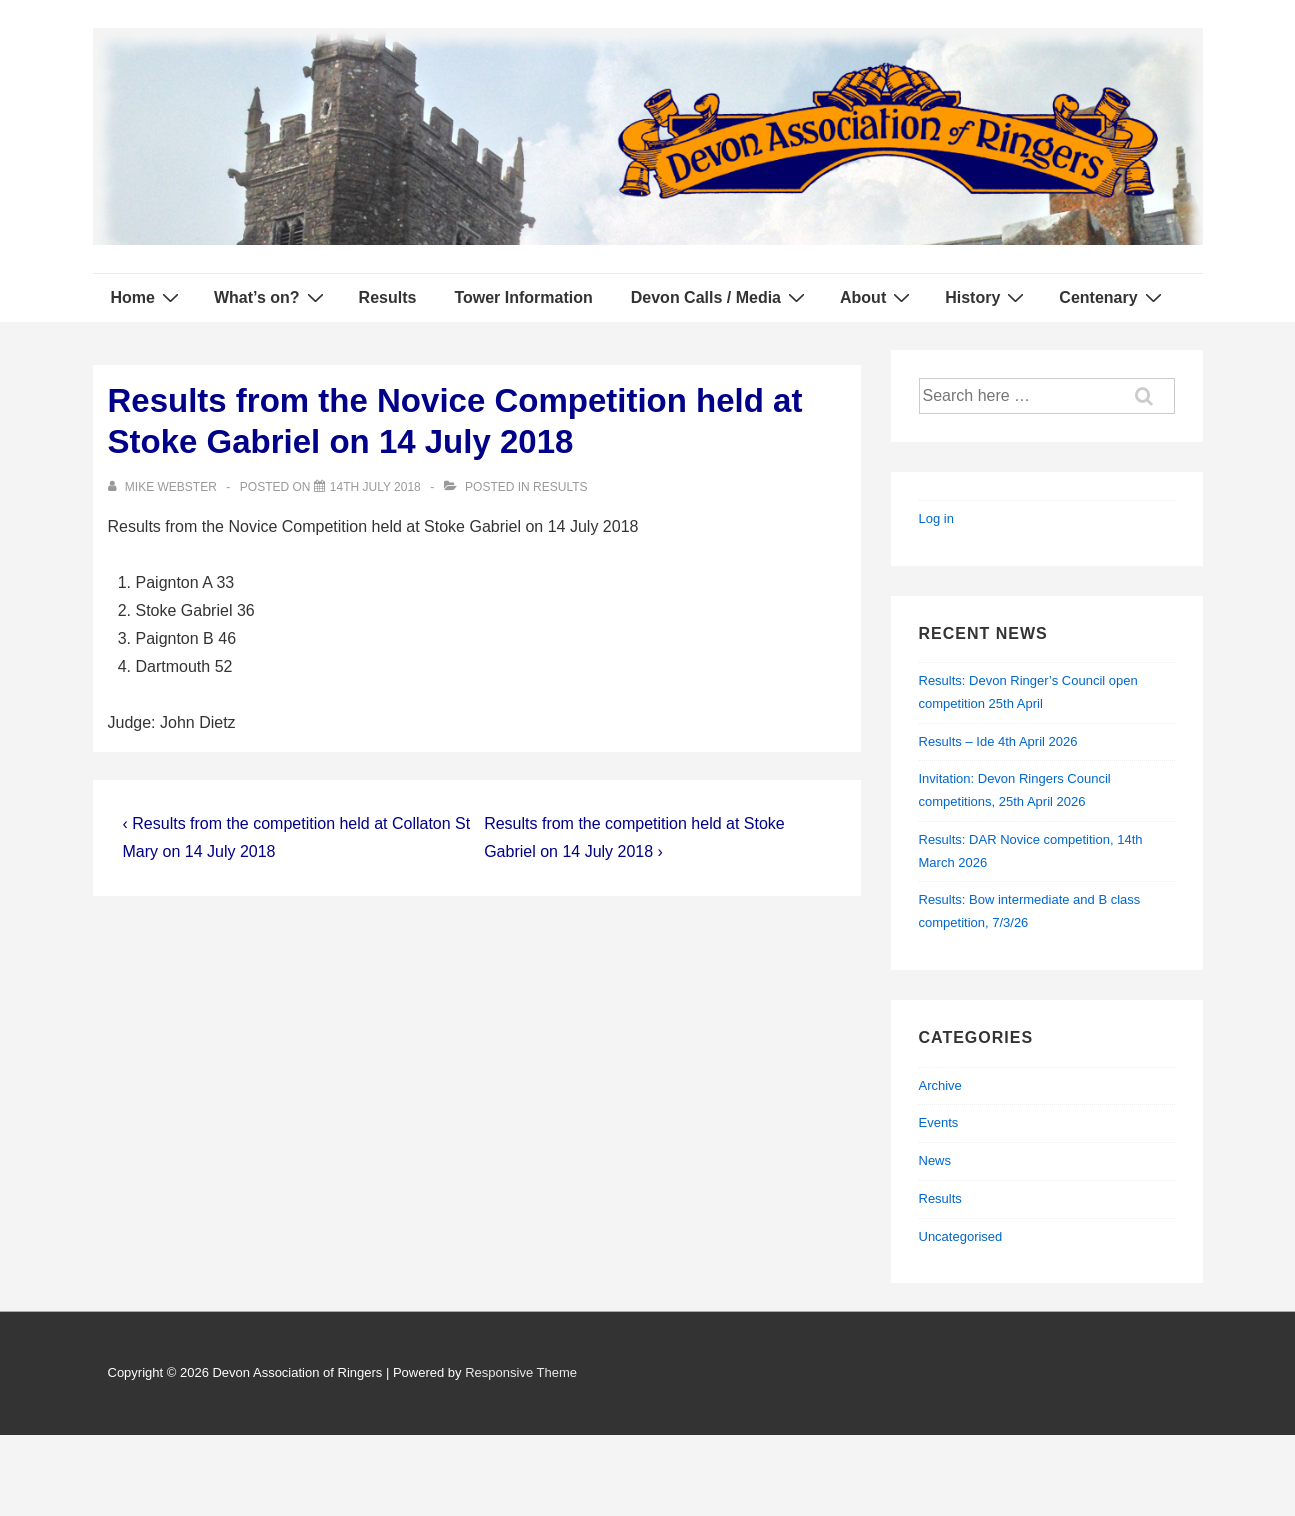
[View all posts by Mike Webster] (164, 487)
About (877, 297)
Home (147, 297)
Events (939, 1122)
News (935, 1160)
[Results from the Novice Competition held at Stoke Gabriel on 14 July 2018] (375, 487)
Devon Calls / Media (720, 297)
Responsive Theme (521, 1372)
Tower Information (523, 297)
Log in (936, 518)
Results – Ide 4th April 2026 (998, 741)
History (987, 297)
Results (388, 297)
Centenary (1112, 297)
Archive (940, 1085)
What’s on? (271, 297)
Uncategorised (961, 1236)
